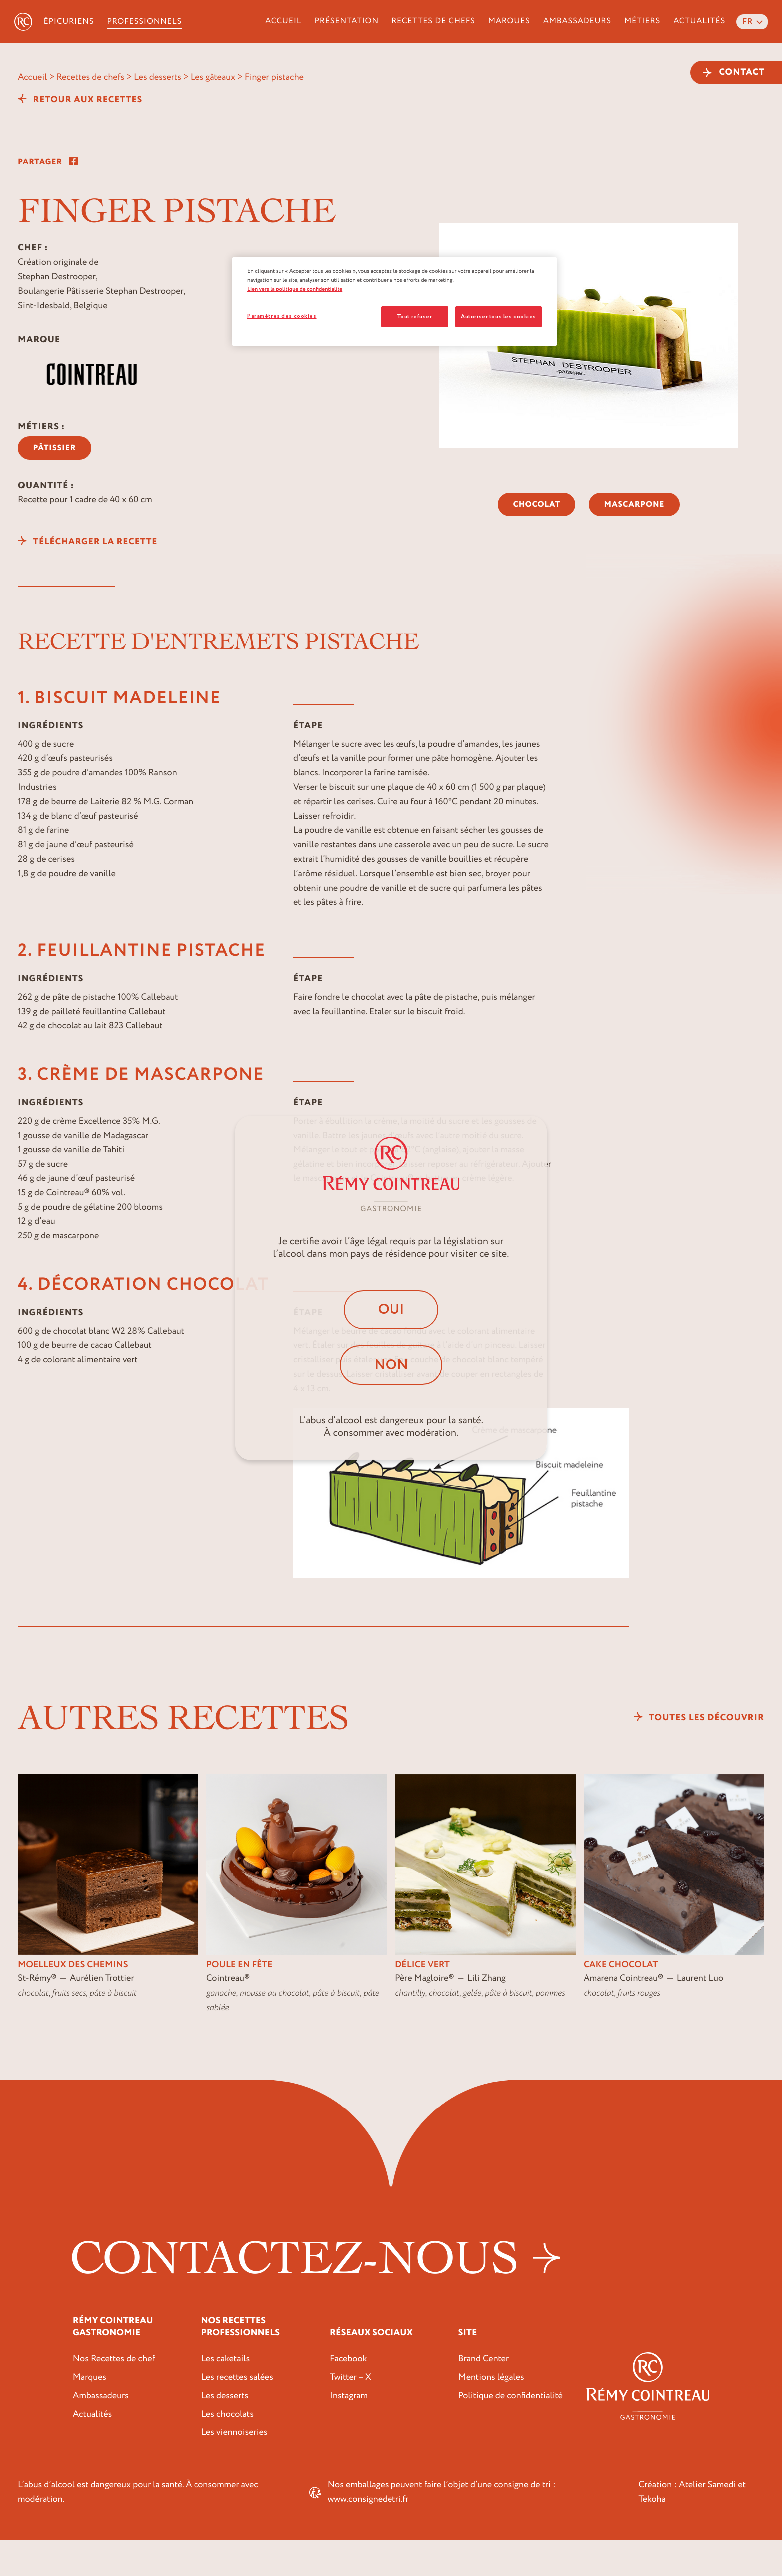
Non (391, 1365)
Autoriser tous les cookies (498, 316)
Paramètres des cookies (282, 316)
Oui (391, 1308)
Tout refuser (414, 316)
